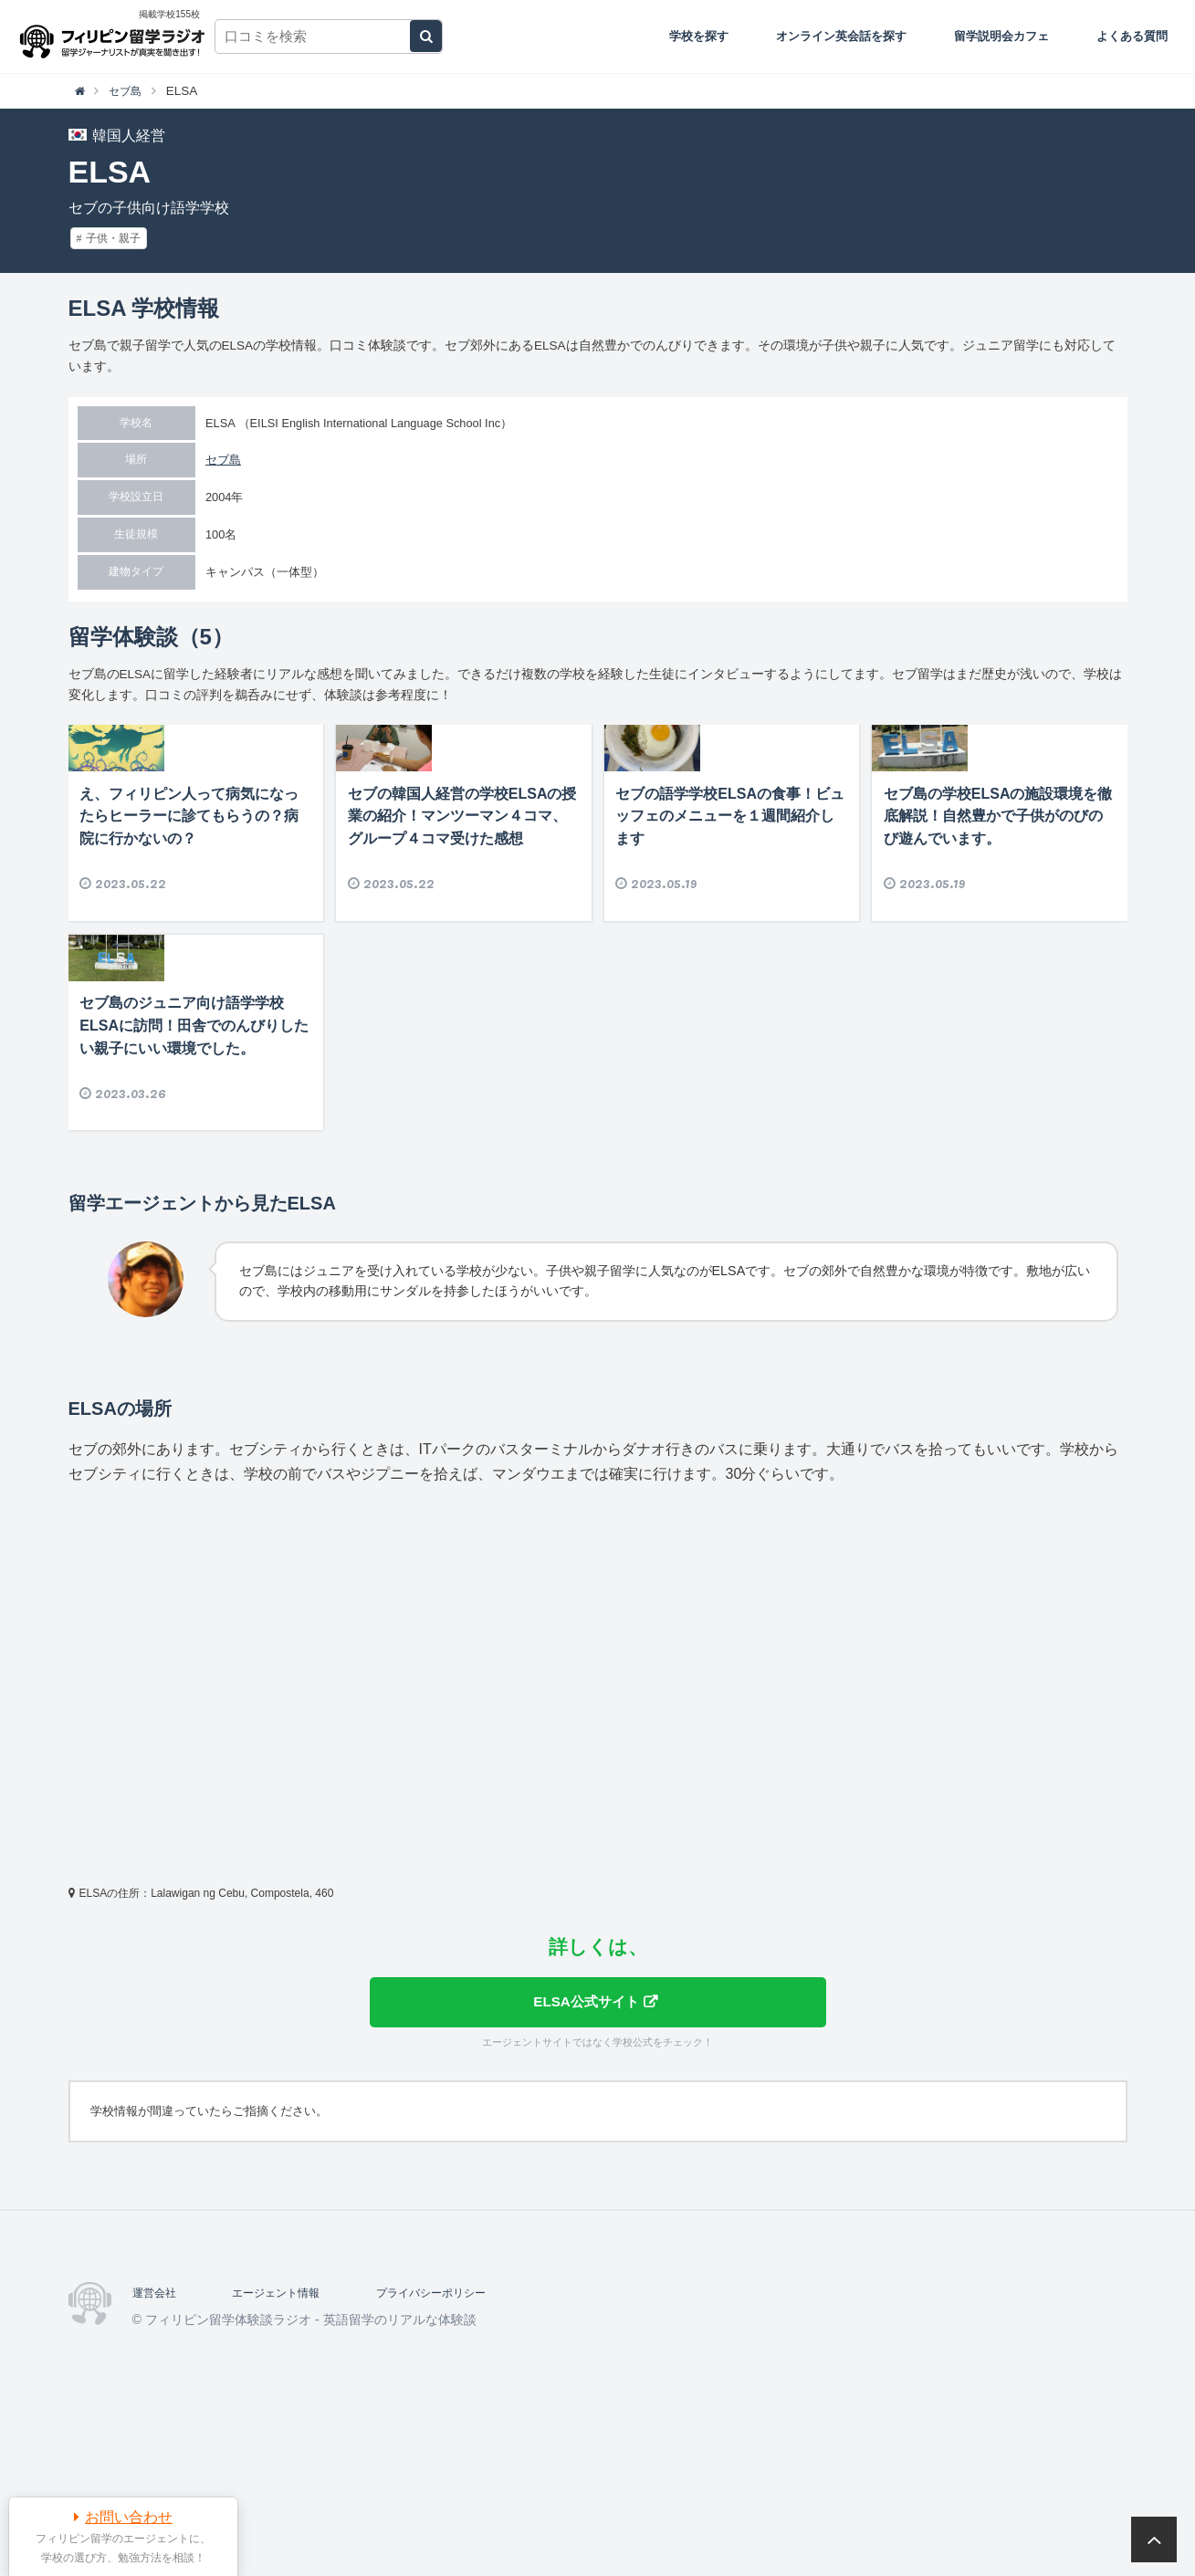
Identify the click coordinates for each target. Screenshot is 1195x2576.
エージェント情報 (290, 2431)
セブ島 (223, 459)
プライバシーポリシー (462, 2431)
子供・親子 (113, 238)
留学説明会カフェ (1001, 36)
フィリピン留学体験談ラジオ (116, 36)
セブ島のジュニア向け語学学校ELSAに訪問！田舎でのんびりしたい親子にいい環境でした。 (194, 1161)
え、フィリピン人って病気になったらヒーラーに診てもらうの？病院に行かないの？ (189, 884)
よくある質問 (1132, 36)
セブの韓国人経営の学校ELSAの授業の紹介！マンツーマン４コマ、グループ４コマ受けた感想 (462, 884)
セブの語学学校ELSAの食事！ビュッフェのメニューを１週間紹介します (729, 884)
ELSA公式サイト (585, 2139)
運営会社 (157, 2431)
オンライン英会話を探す (841, 36)
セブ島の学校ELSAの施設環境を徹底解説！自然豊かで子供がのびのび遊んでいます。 (998, 884)
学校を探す (699, 36)
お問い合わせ (129, 2517)
